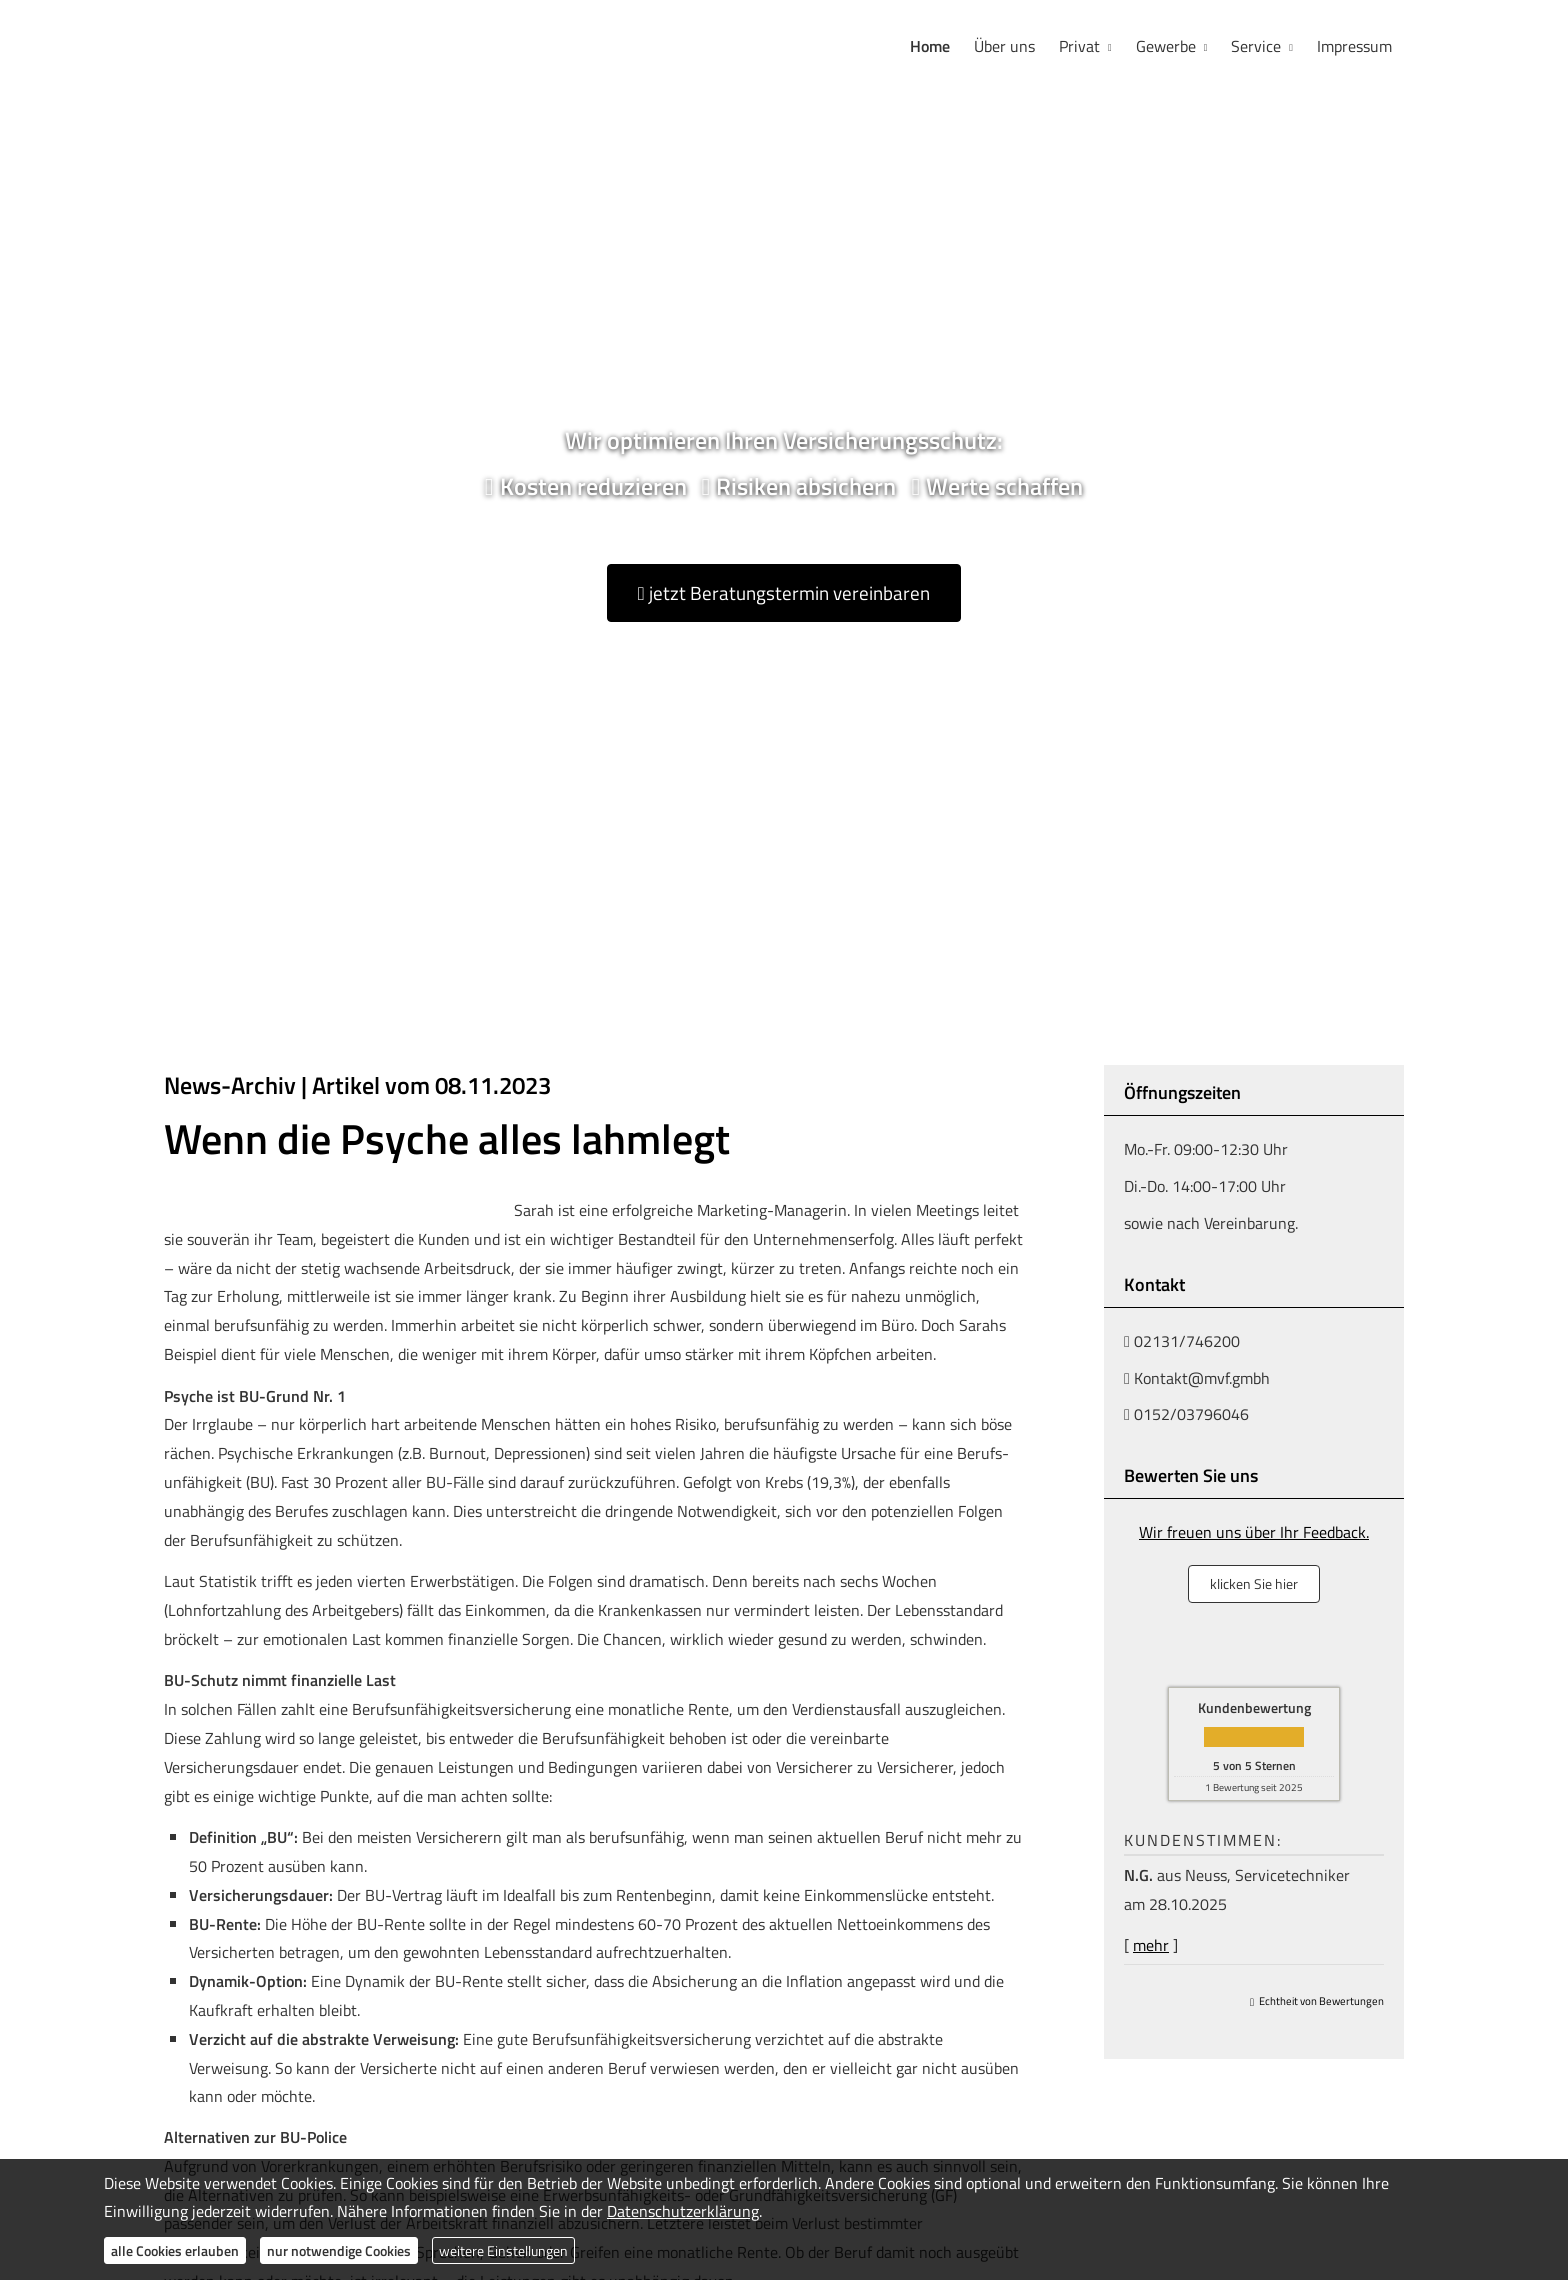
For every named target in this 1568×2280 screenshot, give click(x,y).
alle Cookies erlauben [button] (175, 2250)
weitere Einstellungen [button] (503, 2250)
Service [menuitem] (1256, 46)
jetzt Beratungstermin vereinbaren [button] (784, 592)
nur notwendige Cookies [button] (339, 2250)
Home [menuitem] (930, 46)
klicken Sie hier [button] (1254, 1583)
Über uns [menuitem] (1004, 46)
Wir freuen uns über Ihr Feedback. (1254, 1532)
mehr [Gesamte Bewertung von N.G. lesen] (1151, 1945)
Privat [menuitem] (1079, 46)
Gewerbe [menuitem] (1166, 46)
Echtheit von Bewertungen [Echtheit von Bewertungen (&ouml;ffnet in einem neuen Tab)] (1321, 2001)
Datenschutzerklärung (683, 2211)
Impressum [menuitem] (1354, 46)
